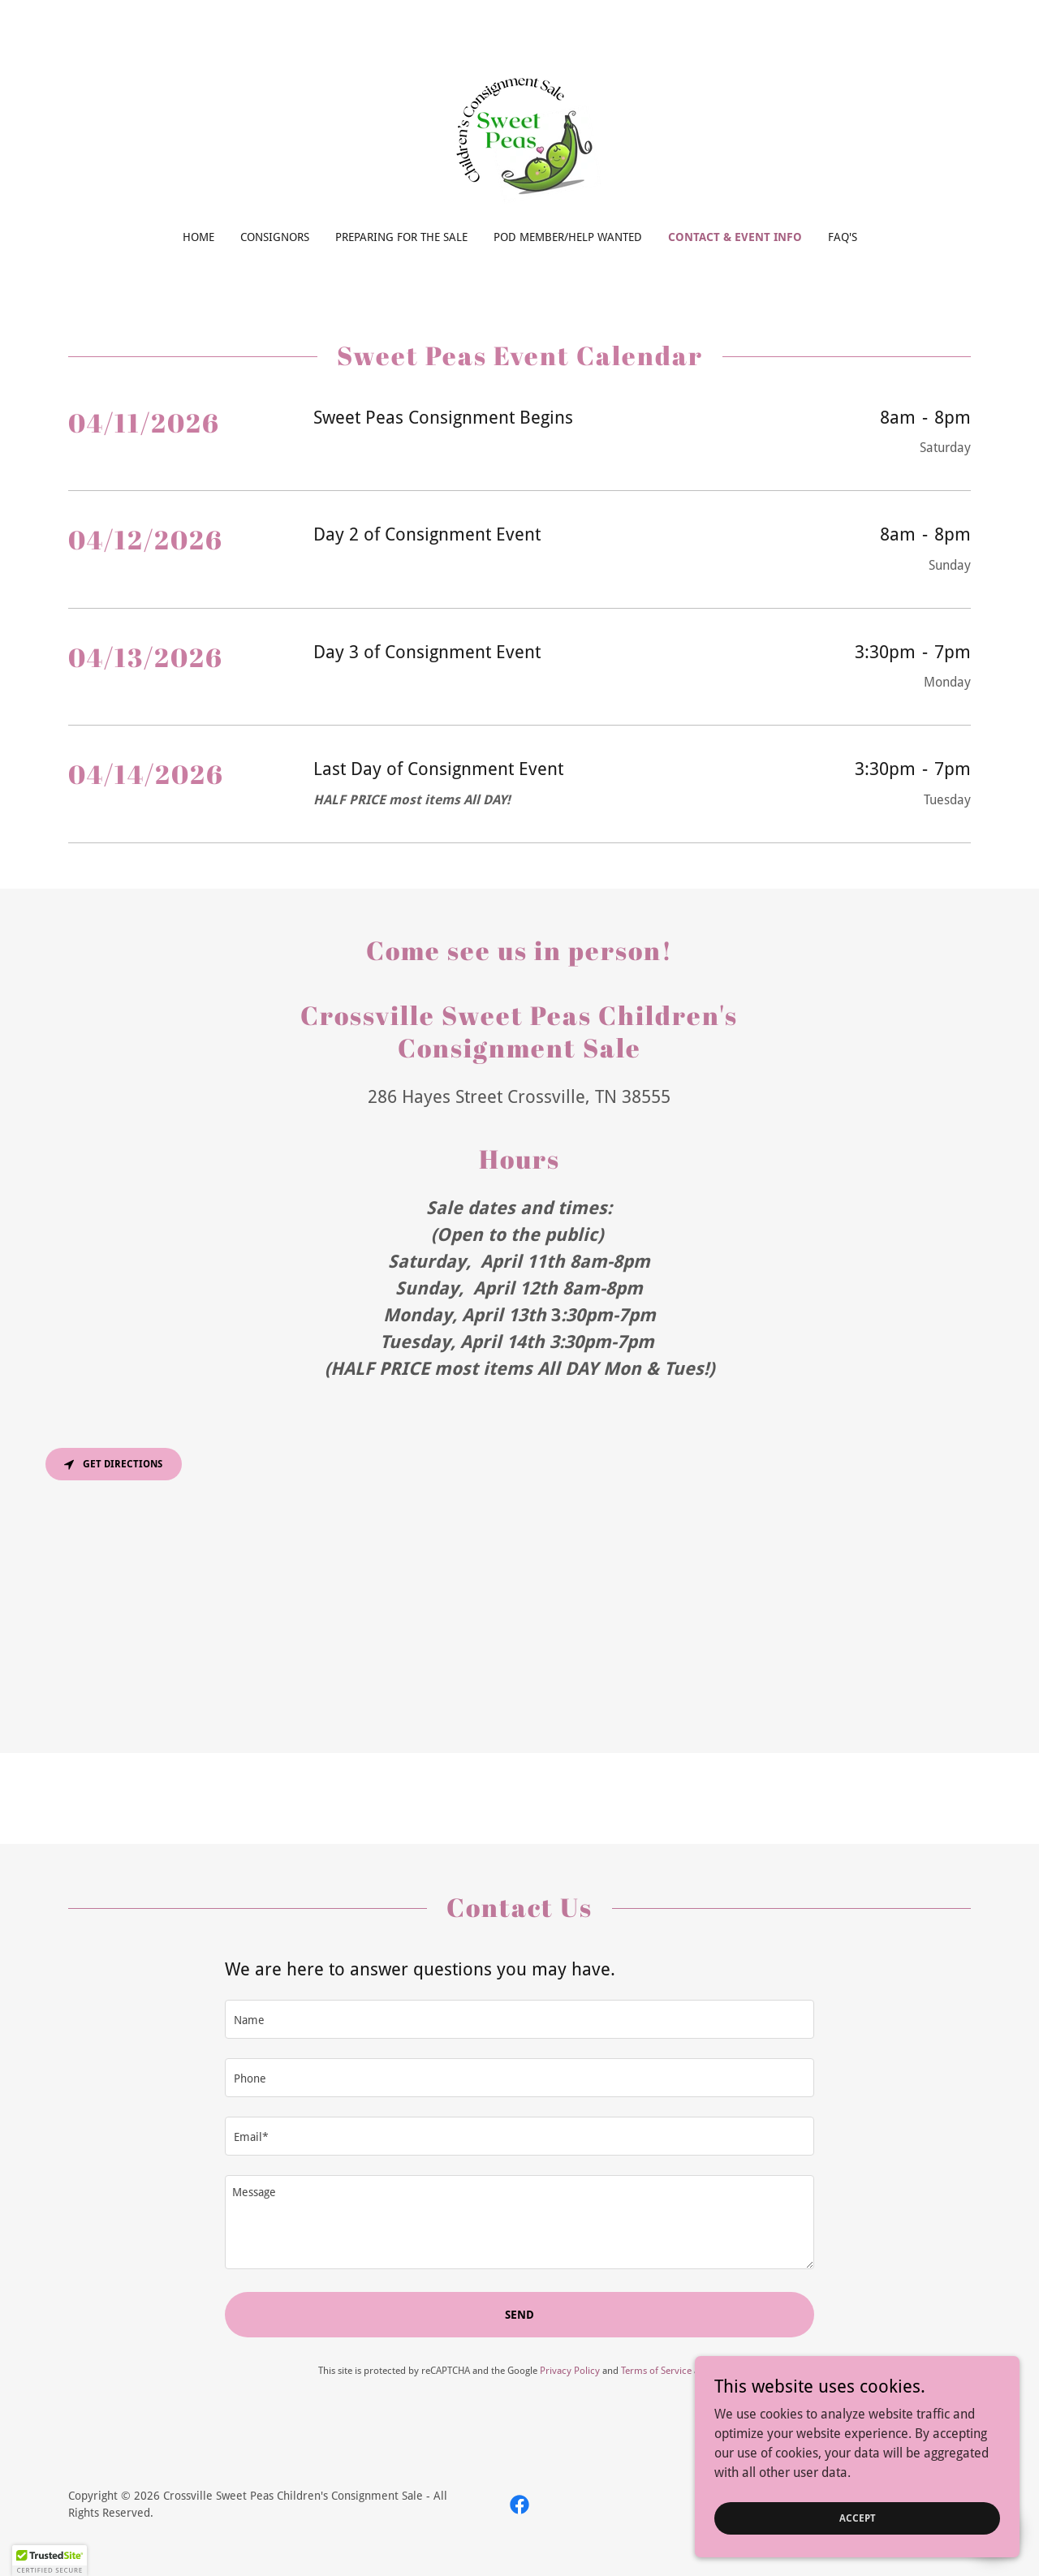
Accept (857, 2517)
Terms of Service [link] (656, 2370)
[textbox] (519, 2019)
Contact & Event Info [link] (735, 236)
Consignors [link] (274, 236)
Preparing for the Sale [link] (401, 236)
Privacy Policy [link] (570, 2370)
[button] (49, 2560)
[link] (519, 125)
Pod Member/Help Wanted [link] (568, 236)
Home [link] (198, 236)
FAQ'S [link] (842, 236)
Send (519, 2314)
